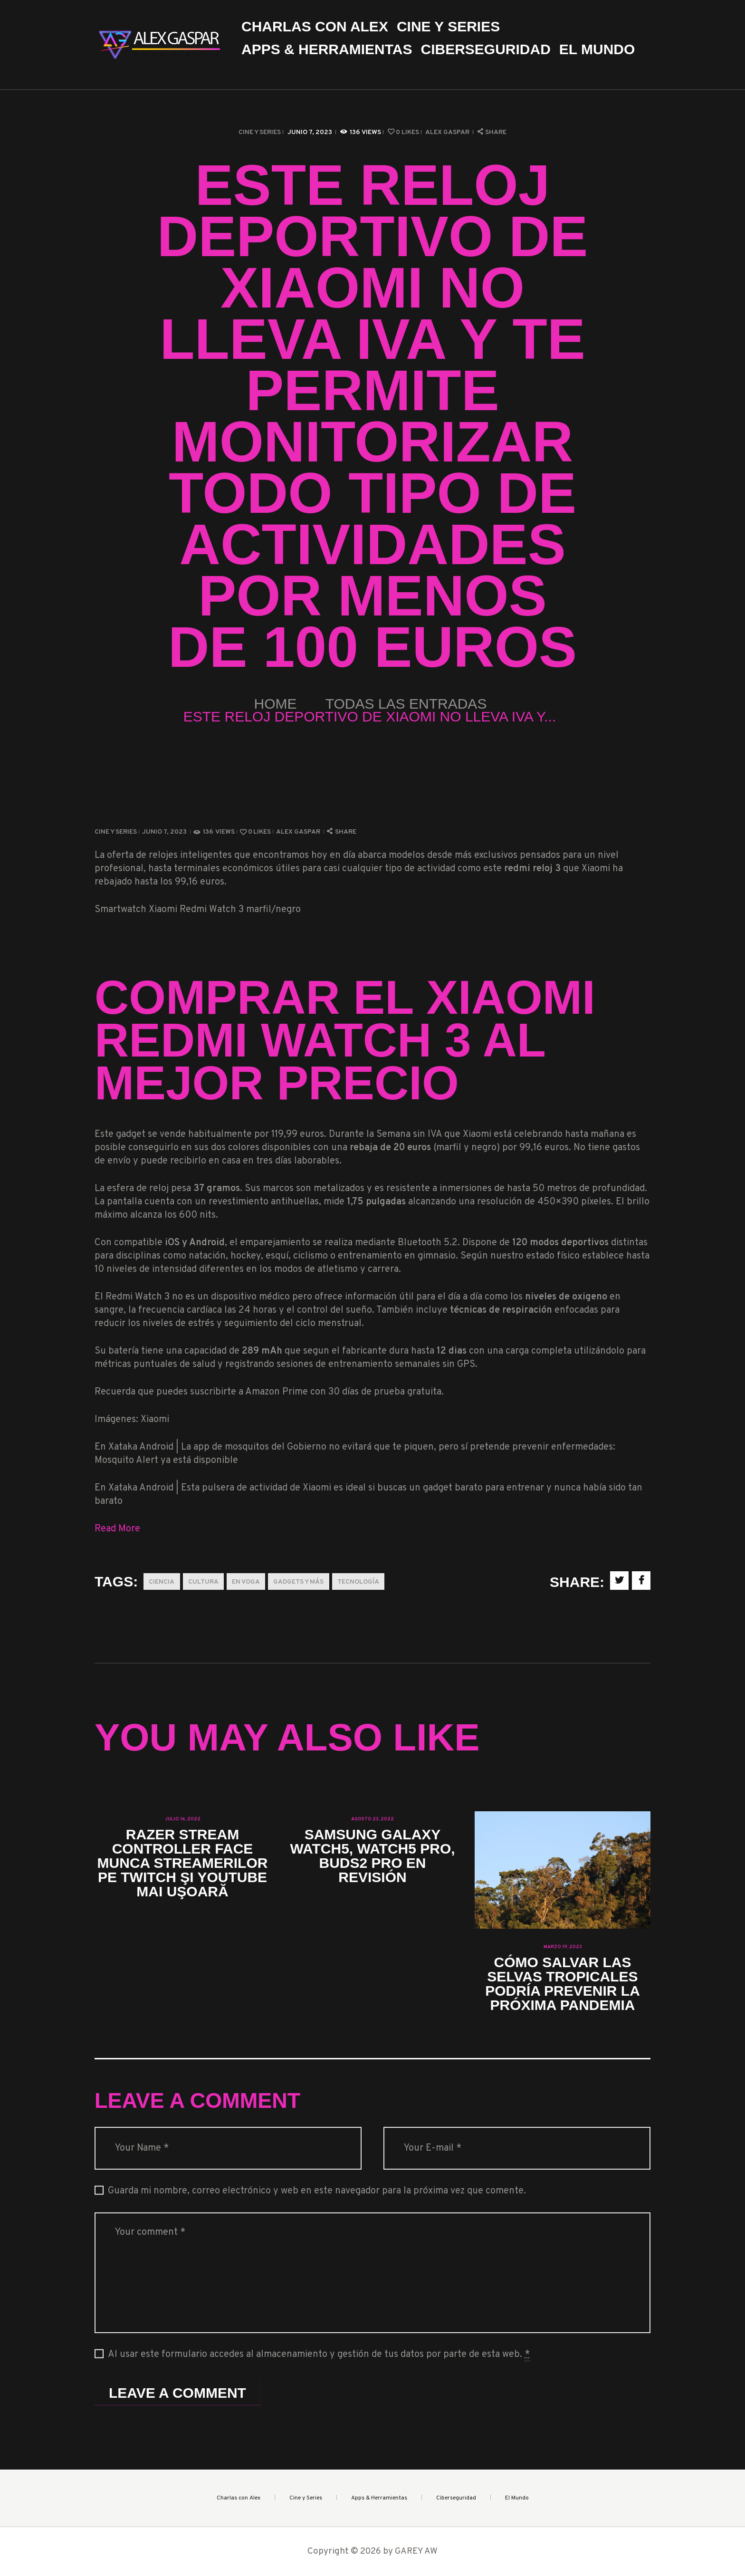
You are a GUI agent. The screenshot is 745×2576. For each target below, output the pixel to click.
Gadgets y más (298, 1582)
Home (275, 703)
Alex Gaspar (448, 132)
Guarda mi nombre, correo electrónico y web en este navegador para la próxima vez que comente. (317, 2191)
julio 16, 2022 (183, 1819)
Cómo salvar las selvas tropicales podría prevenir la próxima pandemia (562, 1983)
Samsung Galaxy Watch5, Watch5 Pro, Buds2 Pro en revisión (372, 1855)
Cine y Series (260, 132)
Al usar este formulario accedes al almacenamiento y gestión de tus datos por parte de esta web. (319, 2354)
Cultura (203, 1582)
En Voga (246, 1582)
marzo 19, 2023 (563, 1947)
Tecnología (358, 1582)
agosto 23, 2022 (372, 1819)
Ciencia (161, 1582)
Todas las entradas (406, 703)
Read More (117, 1529)
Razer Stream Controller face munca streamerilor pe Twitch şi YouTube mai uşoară (182, 1863)
